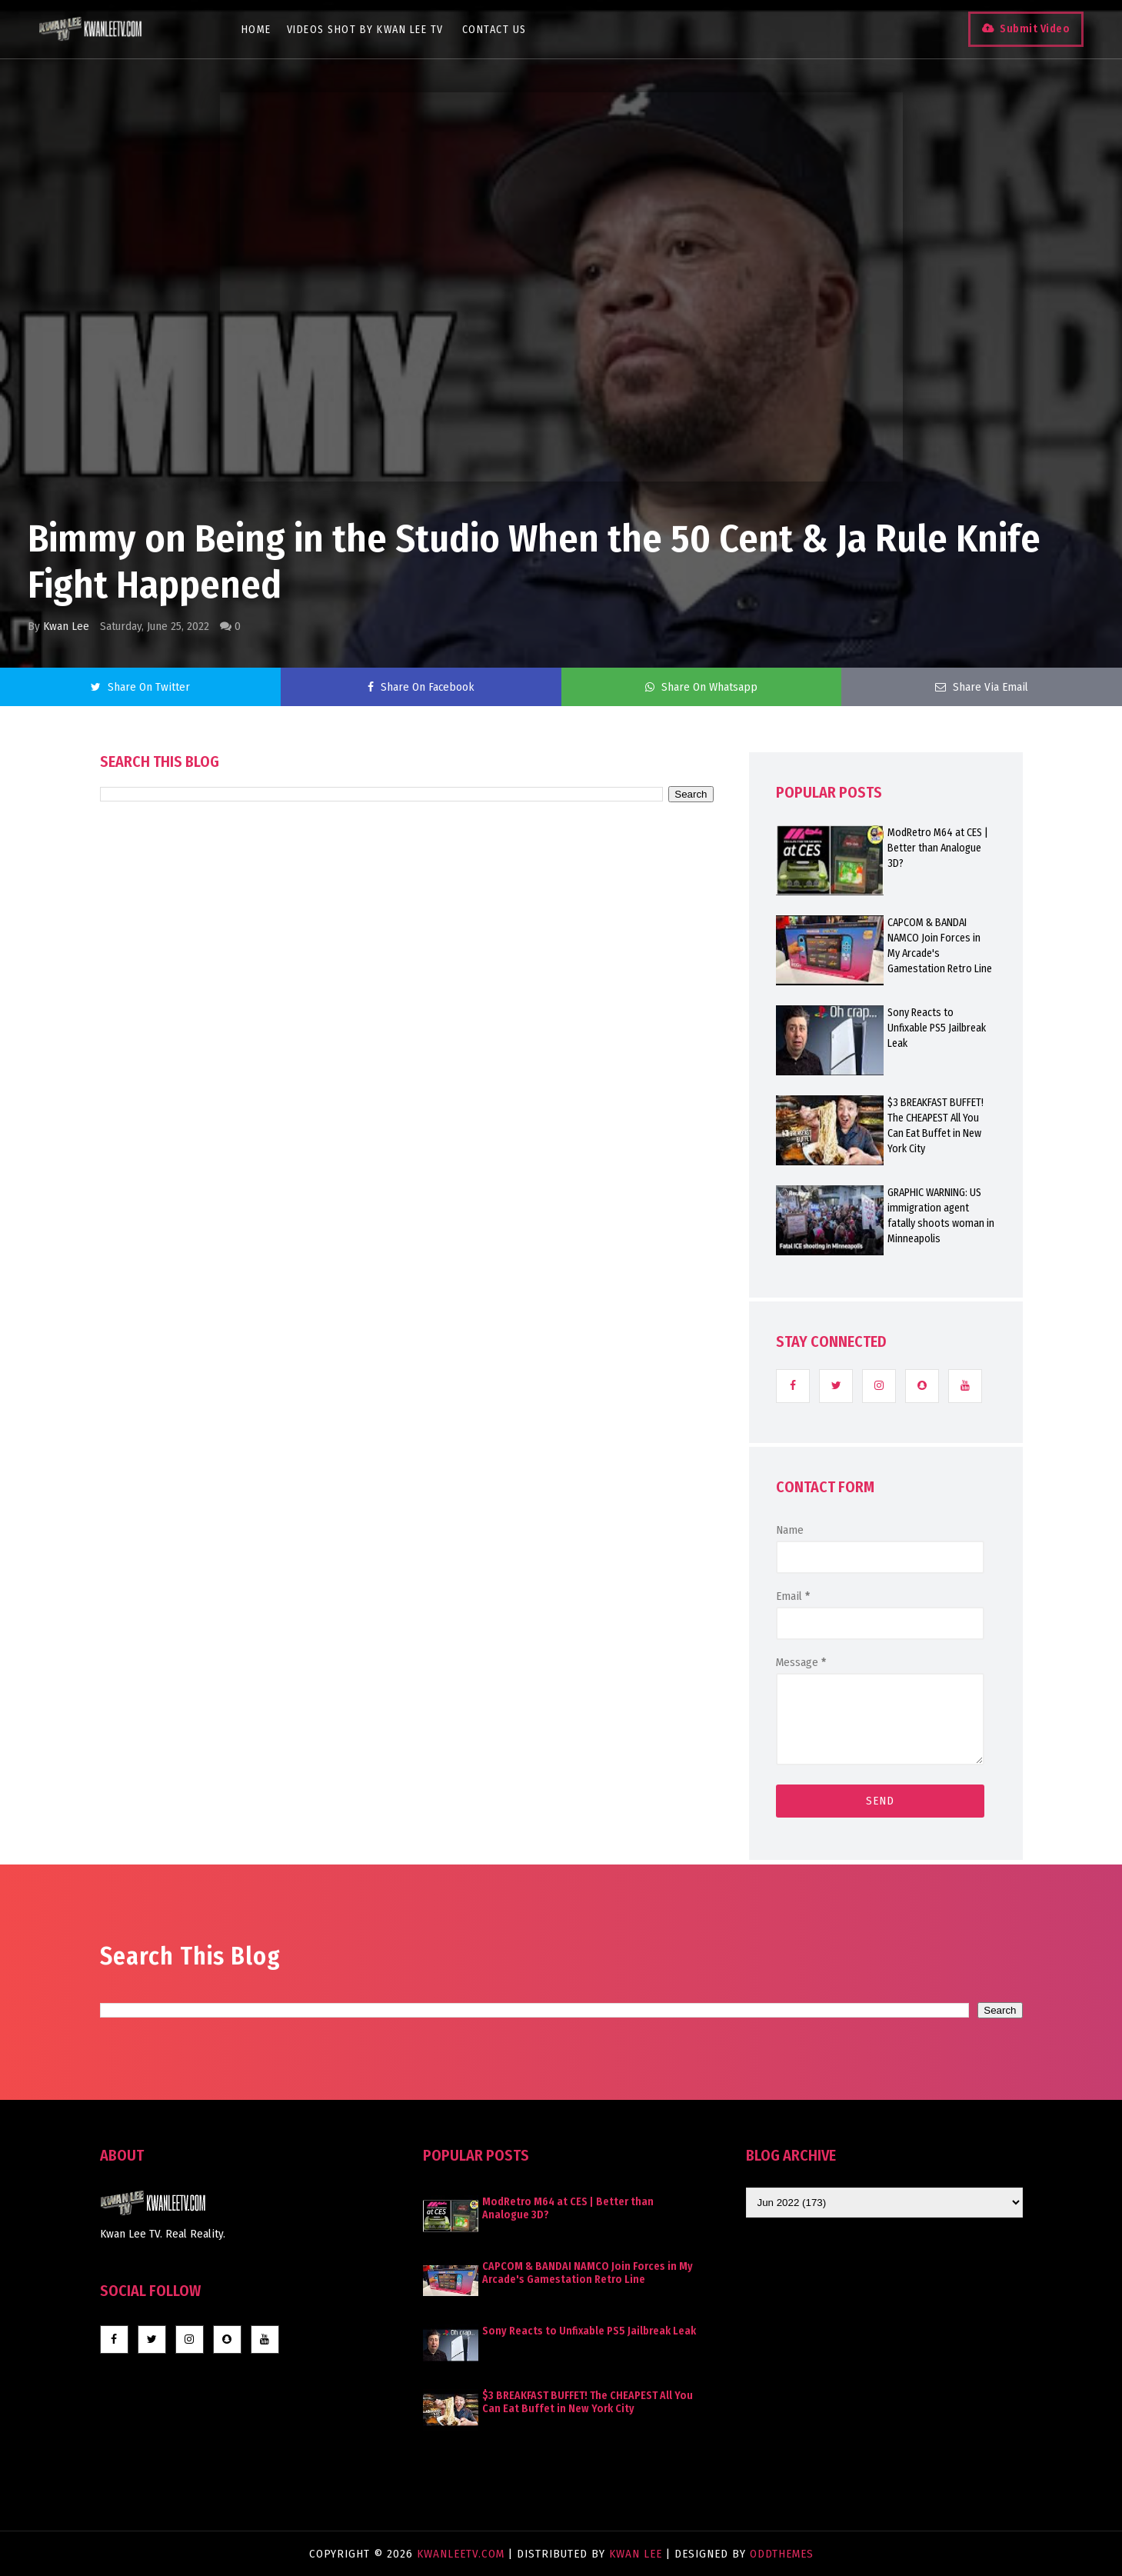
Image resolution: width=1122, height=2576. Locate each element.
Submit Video (1035, 28)
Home (256, 29)
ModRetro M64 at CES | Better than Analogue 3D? (937, 848)
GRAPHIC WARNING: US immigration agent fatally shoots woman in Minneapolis (940, 1215)
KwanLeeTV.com (462, 2554)
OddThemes (782, 2554)
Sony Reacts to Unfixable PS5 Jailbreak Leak (936, 1028)
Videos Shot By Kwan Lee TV (365, 29)
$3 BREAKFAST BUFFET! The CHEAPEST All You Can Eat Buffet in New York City (935, 1125)
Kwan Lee (66, 626)
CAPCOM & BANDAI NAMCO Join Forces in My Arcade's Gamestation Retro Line (939, 945)
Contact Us (494, 29)
